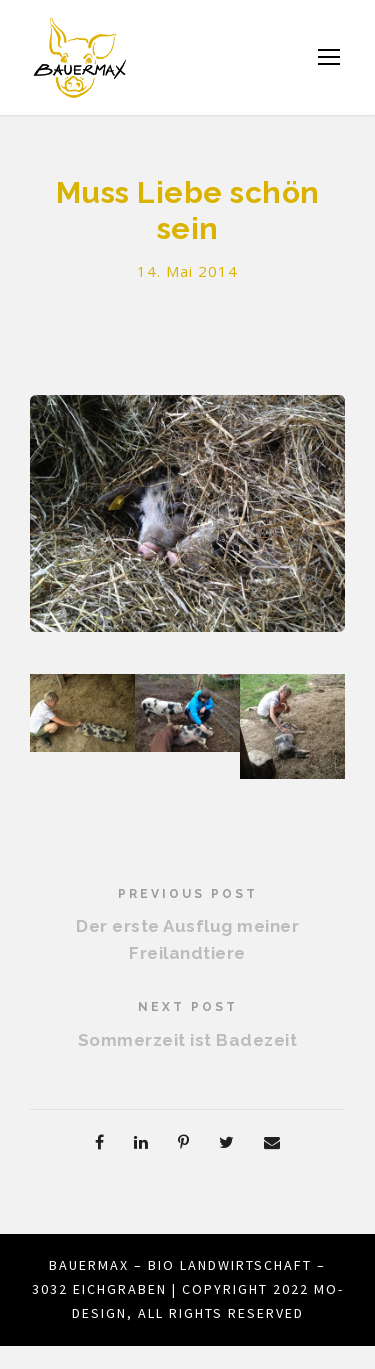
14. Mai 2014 (187, 271)
